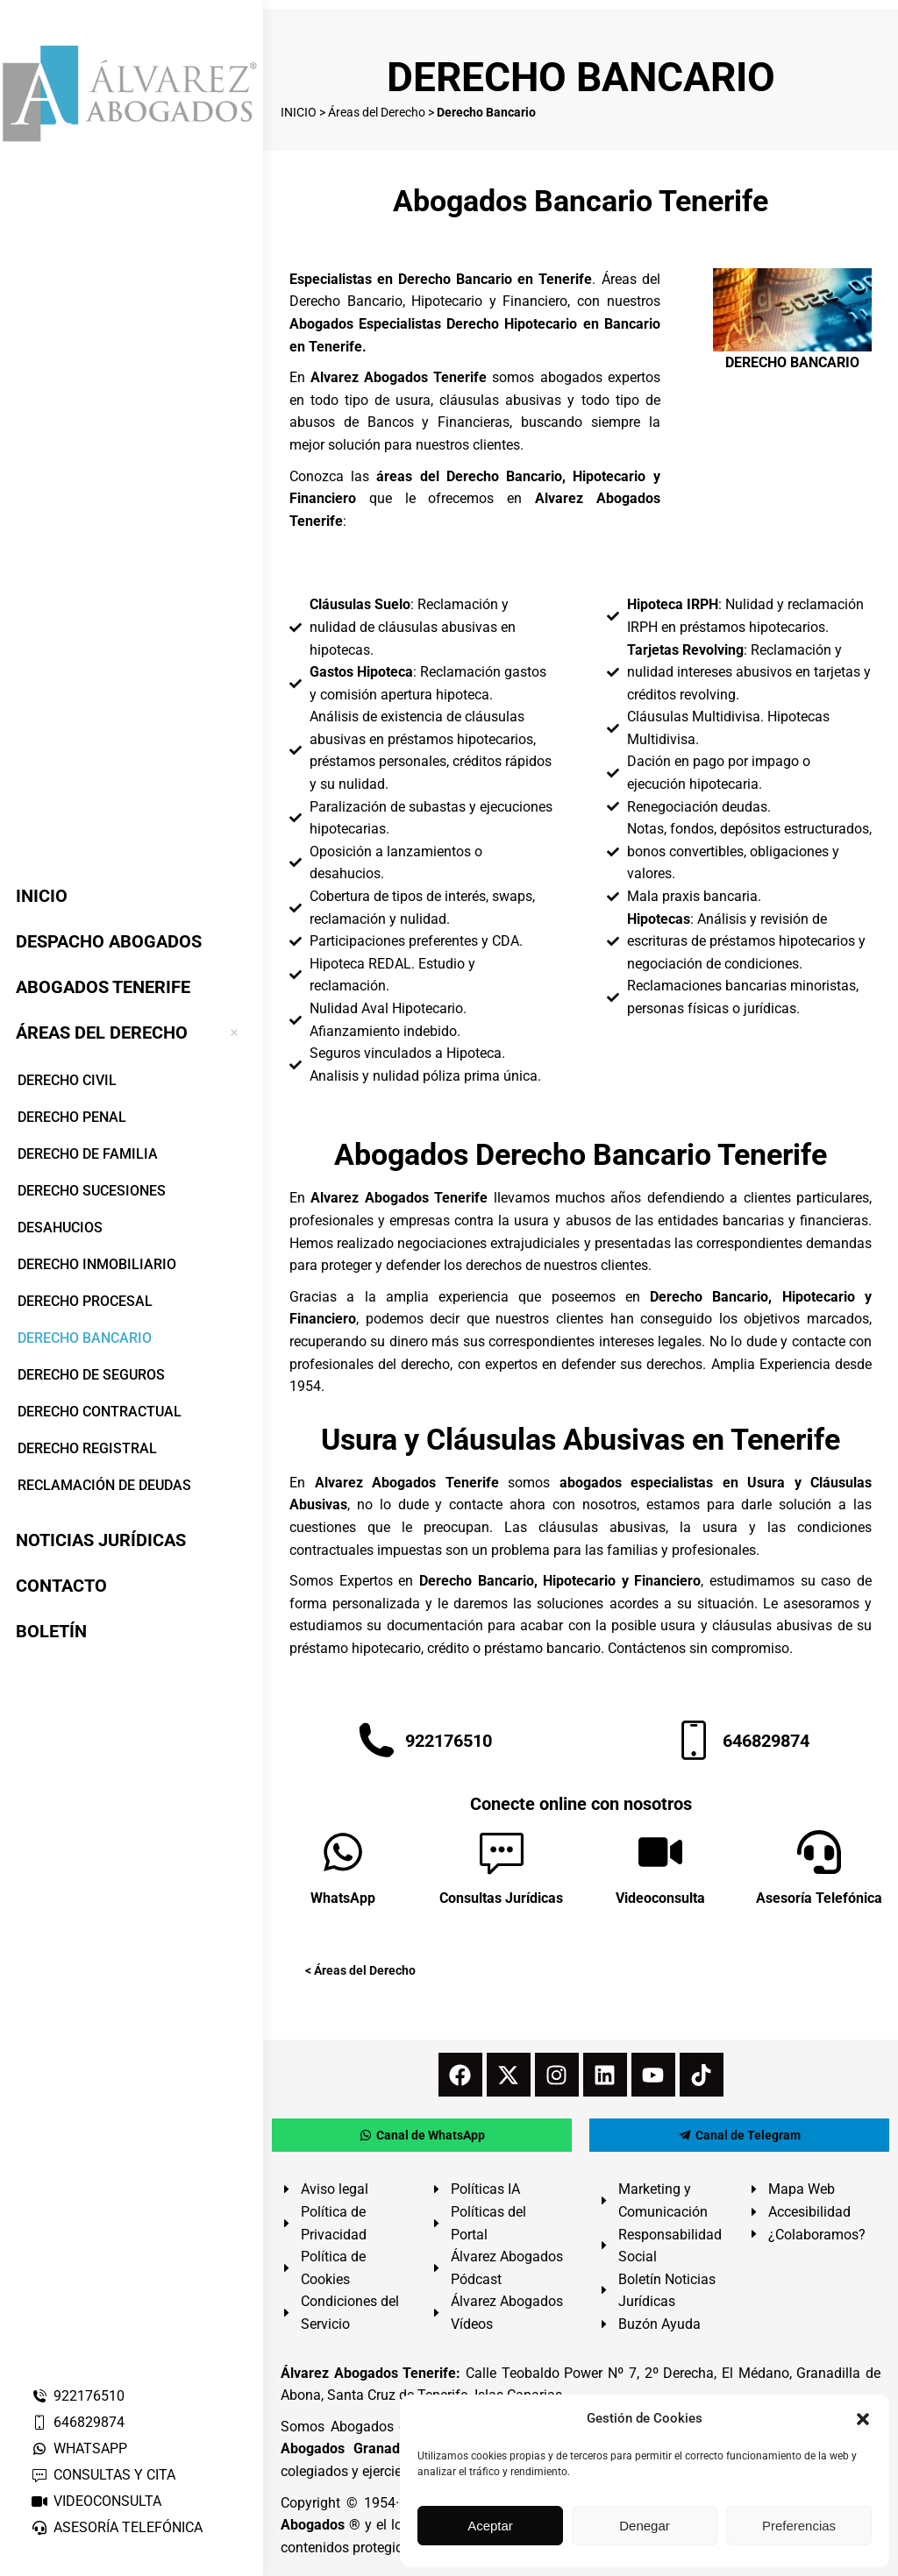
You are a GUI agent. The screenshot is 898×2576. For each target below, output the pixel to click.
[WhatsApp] (343, 1852)
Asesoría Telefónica (819, 1898)
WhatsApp (342, 1898)
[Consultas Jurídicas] (502, 1852)
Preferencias (799, 2525)
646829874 (78, 2422)
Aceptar (490, 2525)
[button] (863, 2419)
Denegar (644, 2525)
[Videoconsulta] (660, 1852)
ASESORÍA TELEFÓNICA (117, 2527)
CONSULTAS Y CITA (103, 2474)
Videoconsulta (660, 1898)
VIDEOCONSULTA (96, 2501)
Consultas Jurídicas (501, 1898)
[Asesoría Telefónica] (819, 1852)
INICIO (299, 112)
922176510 (78, 2396)
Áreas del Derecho (376, 112)
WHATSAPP (79, 2448)
